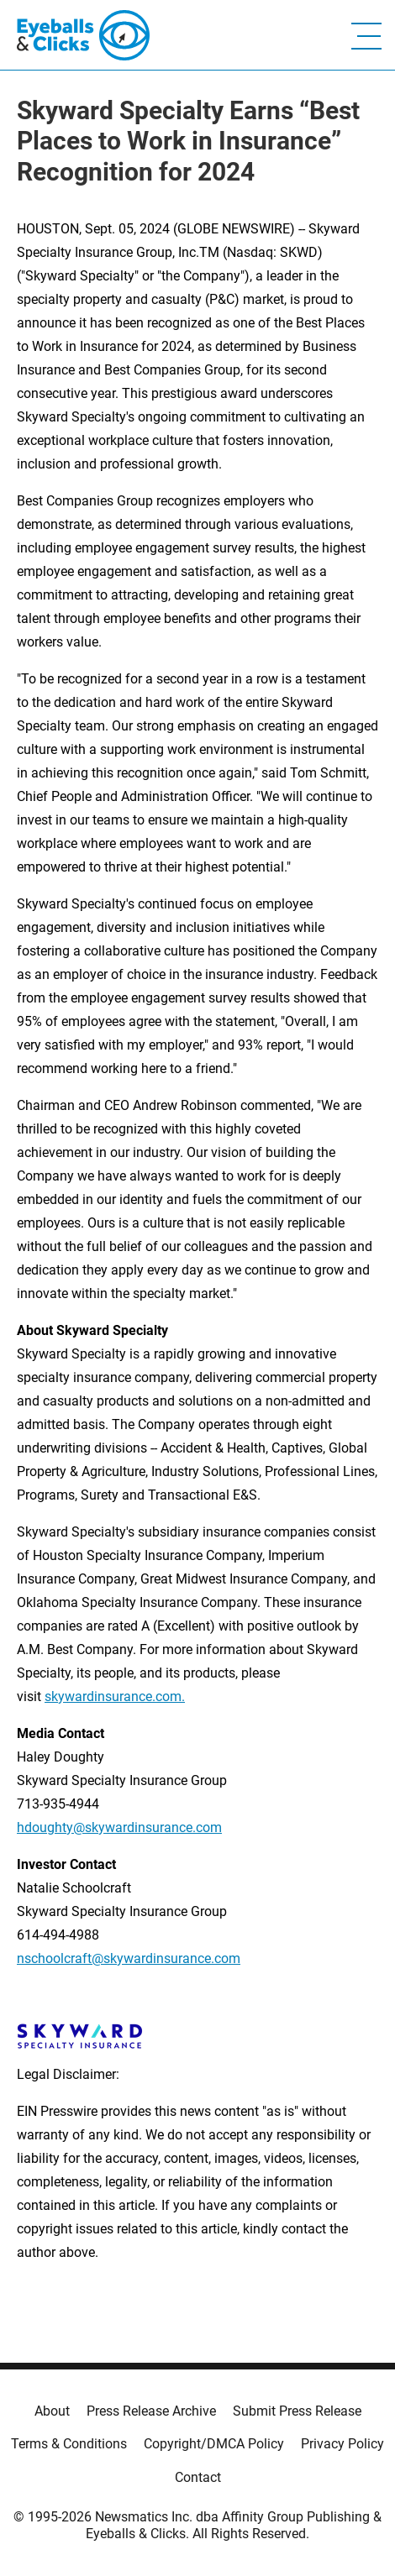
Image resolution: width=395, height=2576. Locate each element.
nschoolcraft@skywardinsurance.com (128, 1958)
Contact (198, 2477)
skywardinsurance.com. (115, 1696)
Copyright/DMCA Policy (214, 2444)
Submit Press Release (297, 2411)
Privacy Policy (342, 2444)
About (52, 2411)
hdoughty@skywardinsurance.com (119, 1827)
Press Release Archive (151, 2411)
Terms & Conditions (69, 2444)
